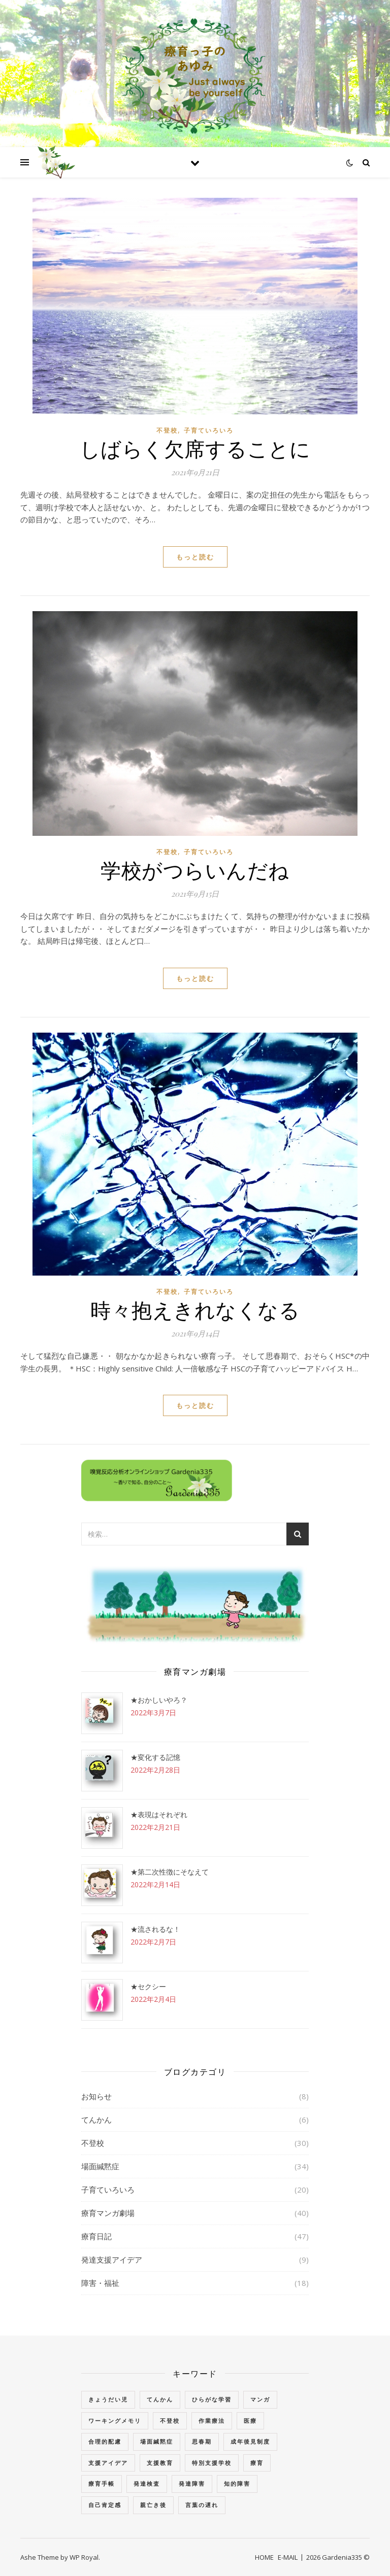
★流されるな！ (155, 1929)
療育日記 (96, 2236)
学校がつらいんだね (195, 869)
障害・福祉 (100, 2283)
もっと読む (195, 556)
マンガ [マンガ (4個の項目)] (260, 2399)
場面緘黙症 (100, 2166)
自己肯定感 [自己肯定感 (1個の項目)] (104, 2505)
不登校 (167, 430)
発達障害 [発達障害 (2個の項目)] (192, 2483)
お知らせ (96, 2096)
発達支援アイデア (111, 2259)
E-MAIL (288, 2557)
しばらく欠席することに (195, 448)
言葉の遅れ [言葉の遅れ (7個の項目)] (201, 2505)
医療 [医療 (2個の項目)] (250, 2420)
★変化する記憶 (155, 1757)
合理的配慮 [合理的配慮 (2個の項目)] (104, 2441)
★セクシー (148, 1986)
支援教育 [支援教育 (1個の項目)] (160, 2462)
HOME (264, 2557)
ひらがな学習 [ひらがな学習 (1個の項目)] (212, 2399)
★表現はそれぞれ (159, 1814)
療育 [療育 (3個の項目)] (257, 2462)
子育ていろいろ (209, 430)
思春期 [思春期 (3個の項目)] (202, 2441)
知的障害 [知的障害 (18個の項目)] (237, 2483)
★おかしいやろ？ (159, 1700)
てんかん (96, 2119)
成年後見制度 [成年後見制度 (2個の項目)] (250, 2441)
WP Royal (84, 2557)
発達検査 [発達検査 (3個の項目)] (147, 2483)
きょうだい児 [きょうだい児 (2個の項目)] (108, 2399)
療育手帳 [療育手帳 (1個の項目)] (101, 2483)
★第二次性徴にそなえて (170, 1872)
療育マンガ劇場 (108, 2213)
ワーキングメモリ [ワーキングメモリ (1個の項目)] (114, 2420)
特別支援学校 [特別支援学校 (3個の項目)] (212, 2462)
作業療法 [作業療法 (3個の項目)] (212, 2420)
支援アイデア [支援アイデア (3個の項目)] (108, 2462)
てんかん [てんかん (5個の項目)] (160, 2399)
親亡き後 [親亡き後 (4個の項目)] (153, 2505)
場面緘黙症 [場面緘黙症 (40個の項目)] (156, 2441)
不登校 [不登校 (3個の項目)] (170, 2420)
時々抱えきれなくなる (195, 1309)
